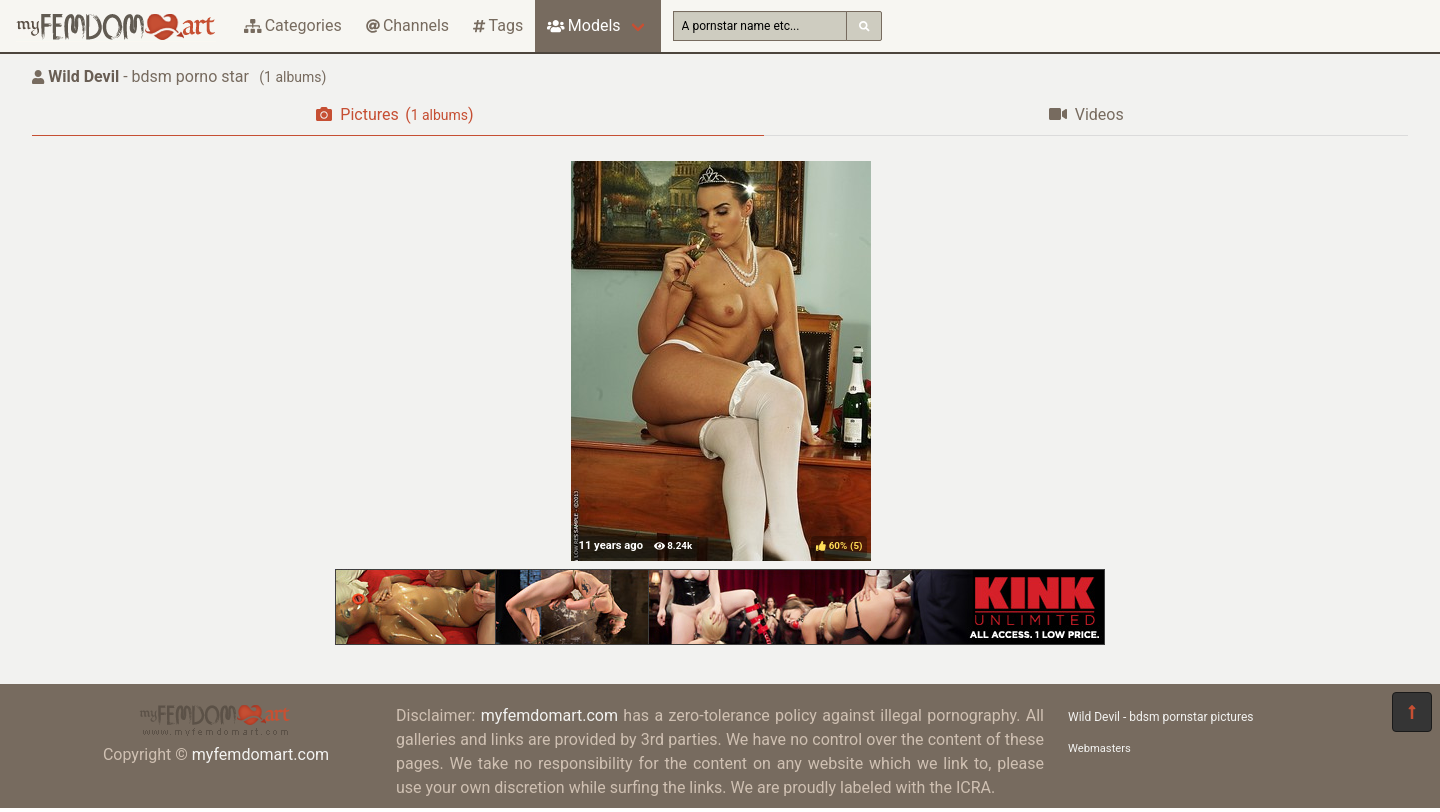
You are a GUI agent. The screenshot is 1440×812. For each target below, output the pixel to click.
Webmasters (1099, 748)
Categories (293, 25)
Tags (498, 25)
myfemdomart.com (260, 754)
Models (583, 25)
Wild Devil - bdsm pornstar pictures (1160, 717)
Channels (407, 25)
